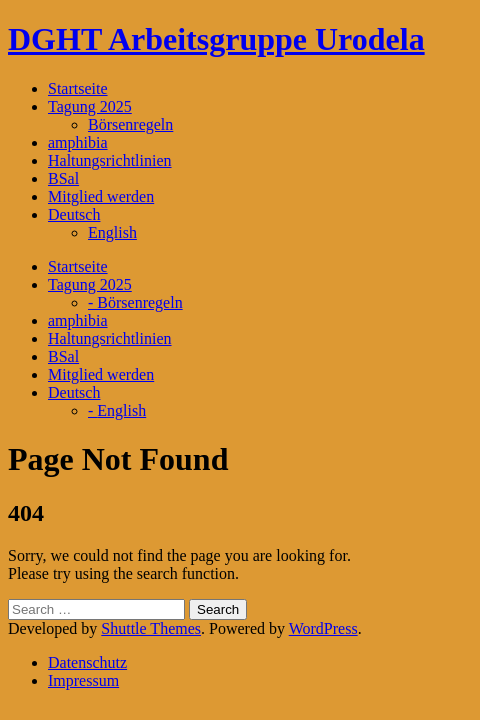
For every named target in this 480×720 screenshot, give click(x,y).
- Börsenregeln (135, 302)
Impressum (83, 680)
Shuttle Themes (151, 628)
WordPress (323, 628)
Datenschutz (87, 662)
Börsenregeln (130, 124)
